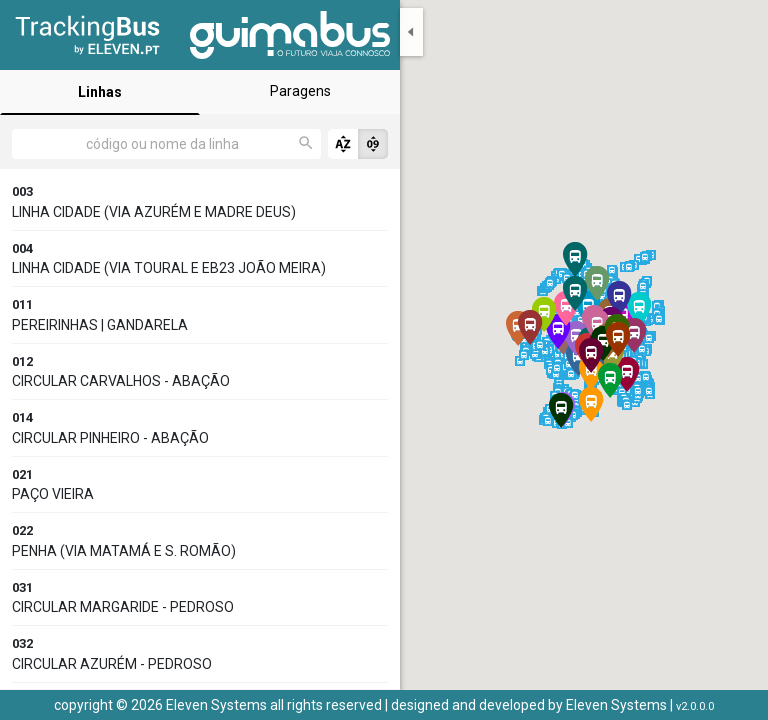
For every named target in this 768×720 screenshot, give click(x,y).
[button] (638, 309)
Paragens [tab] (300, 91)
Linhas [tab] (100, 92)
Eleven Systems (616, 705)
